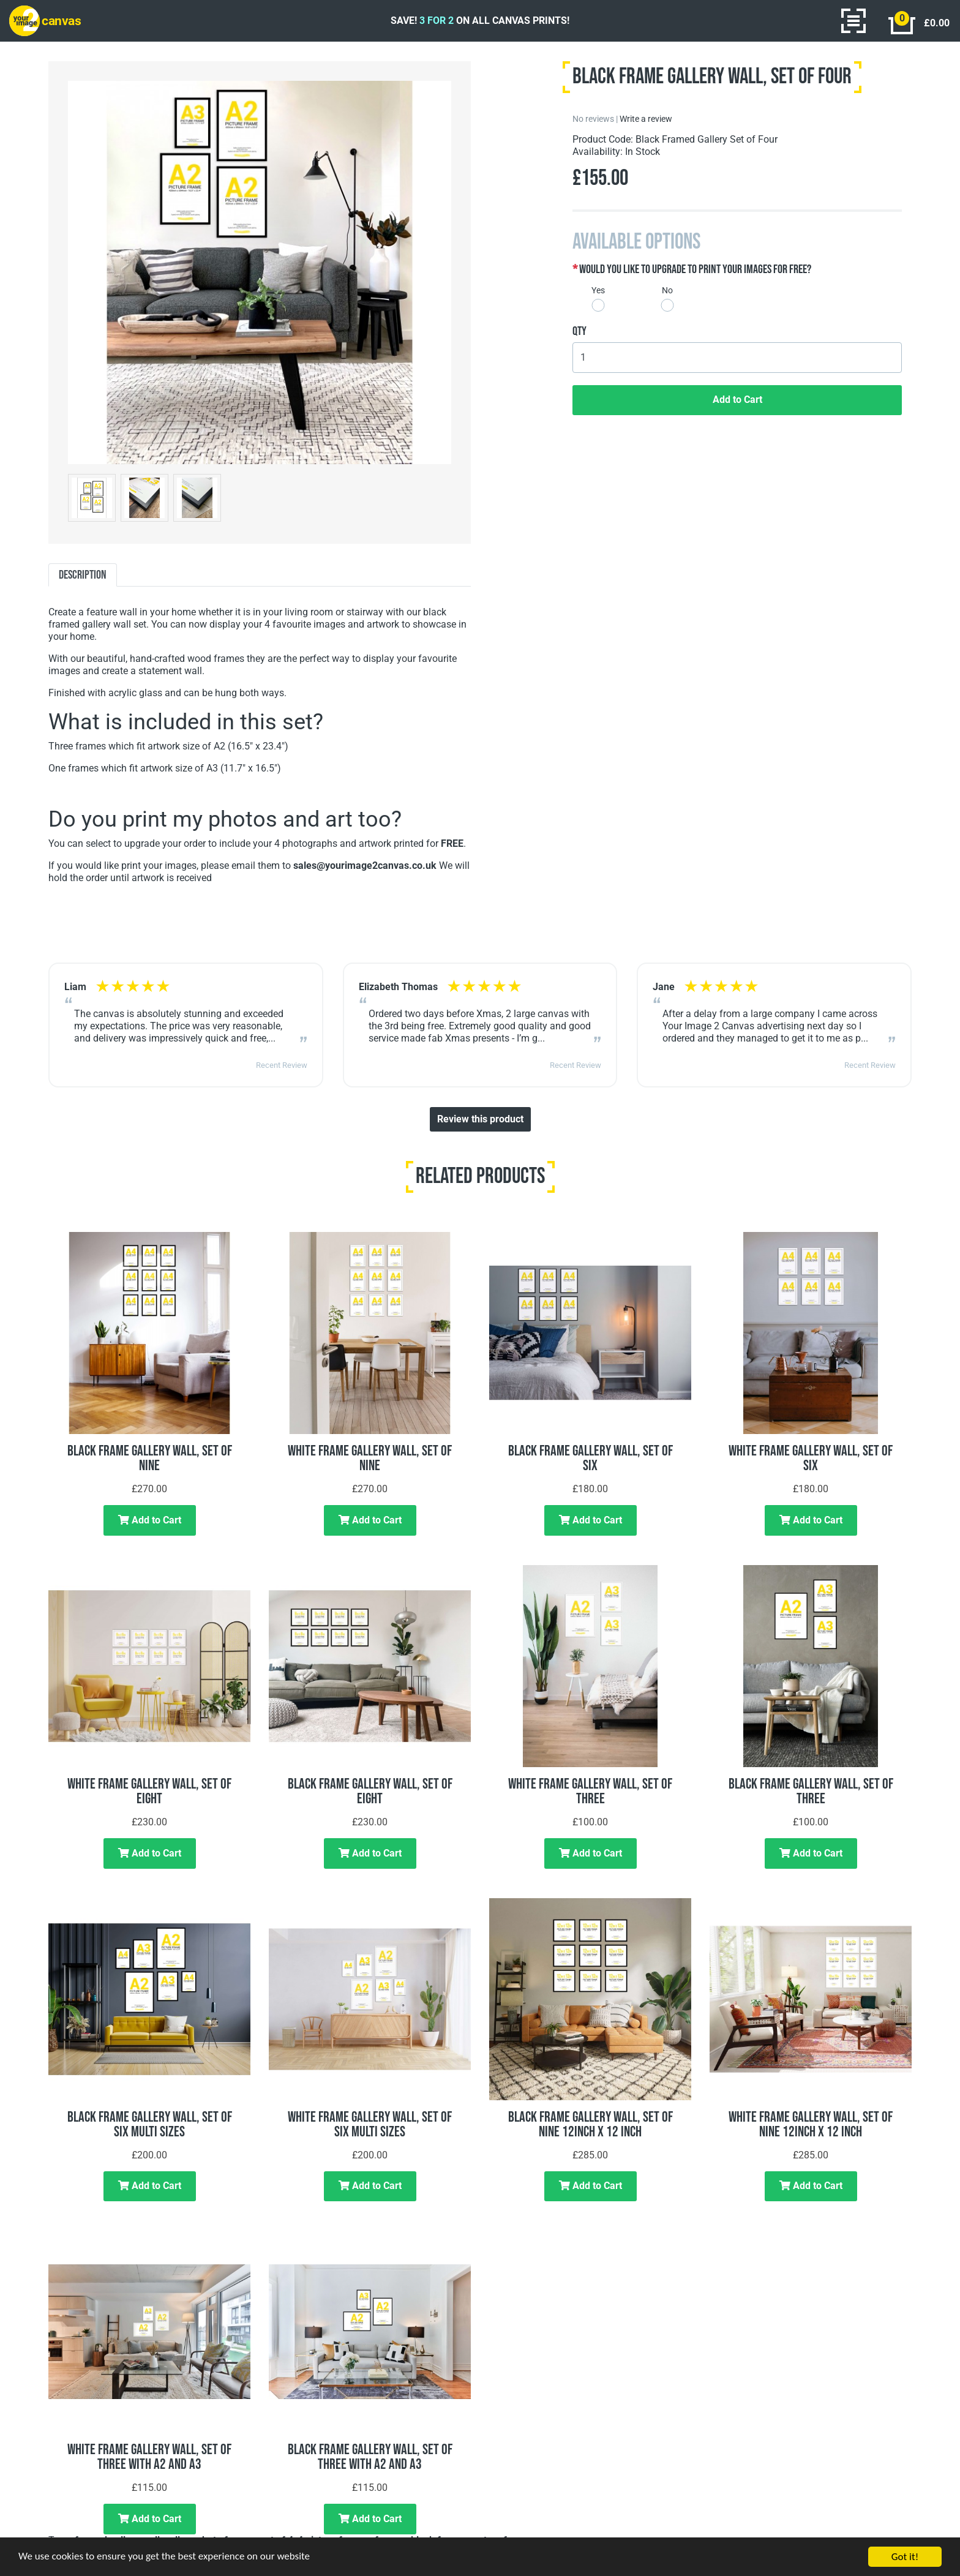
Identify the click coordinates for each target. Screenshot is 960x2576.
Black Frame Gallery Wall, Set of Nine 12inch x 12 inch (590, 2124)
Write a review (646, 119)
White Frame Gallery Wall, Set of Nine (370, 1458)
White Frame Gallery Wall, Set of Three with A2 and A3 (149, 2457)
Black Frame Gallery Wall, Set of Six (590, 1458)
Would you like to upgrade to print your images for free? (695, 269)
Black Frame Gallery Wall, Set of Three (811, 1791)
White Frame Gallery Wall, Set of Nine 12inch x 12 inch (811, 2124)
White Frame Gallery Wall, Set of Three (590, 1791)
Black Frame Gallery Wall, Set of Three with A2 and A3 (370, 2457)
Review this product (480, 1119)
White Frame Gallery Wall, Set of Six (811, 1458)
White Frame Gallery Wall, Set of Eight (149, 1791)
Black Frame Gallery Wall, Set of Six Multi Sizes (149, 2124)
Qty (579, 331)
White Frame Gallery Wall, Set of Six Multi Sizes (370, 2124)
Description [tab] (83, 575)
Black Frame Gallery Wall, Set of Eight (370, 1791)
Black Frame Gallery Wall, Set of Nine (149, 1458)
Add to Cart (737, 399)
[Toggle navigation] (853, 21)
